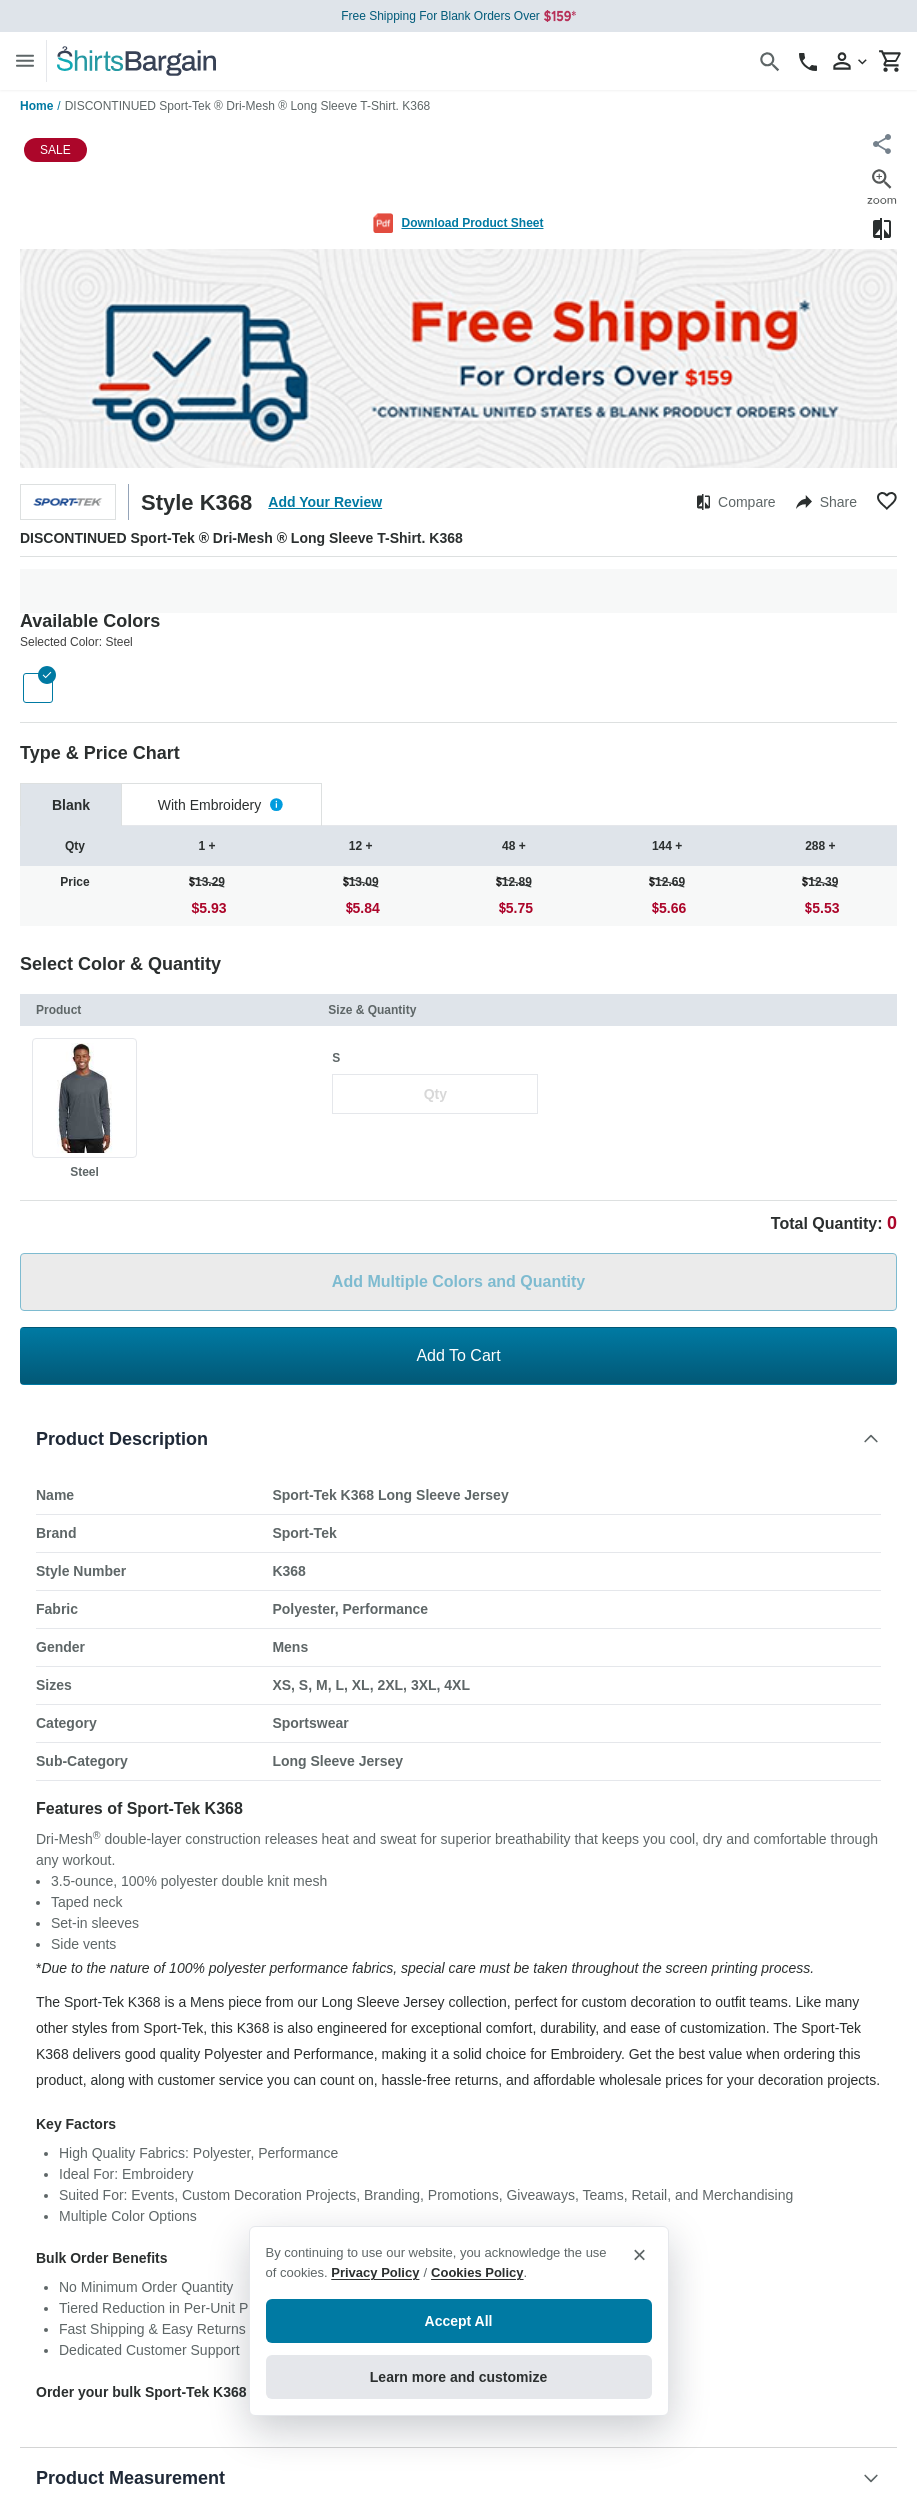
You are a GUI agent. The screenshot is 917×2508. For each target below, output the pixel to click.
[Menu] (25, 60)
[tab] (71, 804)
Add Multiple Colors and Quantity (458, 1281)
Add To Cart (458, 1355)
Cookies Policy (477, 2272)
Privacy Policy (375, 2272)
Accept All (459, 2321)
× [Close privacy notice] (639, 2254)
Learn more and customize (458, 2377)
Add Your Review (325, 502)
